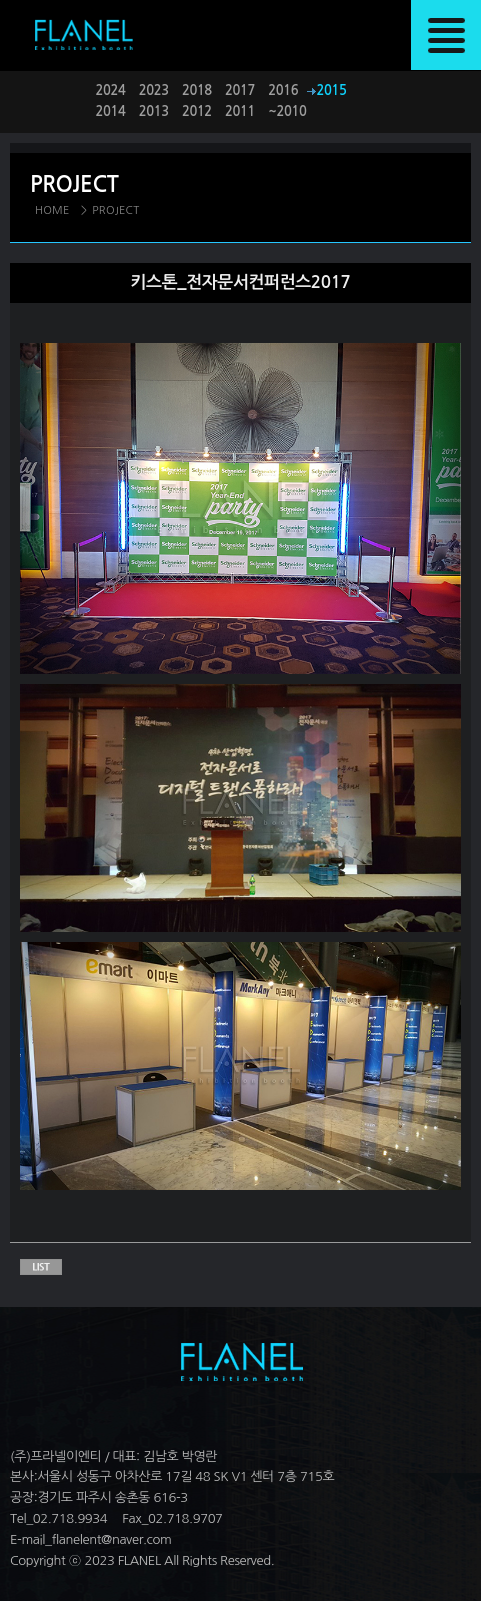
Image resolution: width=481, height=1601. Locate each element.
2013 (154, 111)
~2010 (287, 111)
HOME (52, 210)
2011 (240, 111)
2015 (332, 90)
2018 (197, 90)
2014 (111, 111)
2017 (240, 90)
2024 (111, 90)
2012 (197, 111)
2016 (283, 90)
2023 (154, 90)
